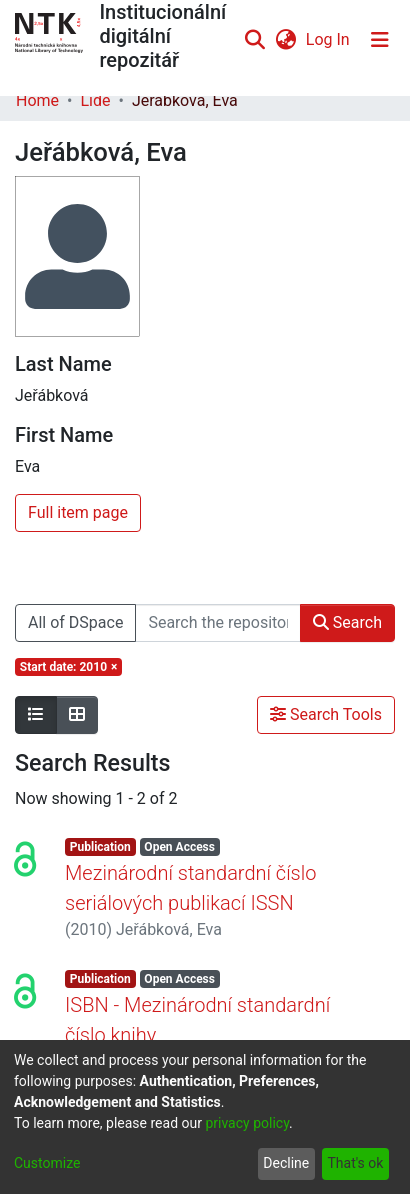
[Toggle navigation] (380, 40)
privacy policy (247, 1123)
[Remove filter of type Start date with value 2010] (68, 667)
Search (347, 622)
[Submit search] (255, 40)
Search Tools (326, 714)
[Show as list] (36, 715)
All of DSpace (75, 622)
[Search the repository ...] (217, 623)
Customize (47, 1163)
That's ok (355, 1163)
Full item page (78, 512)
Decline (286, 1163)
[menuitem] (285, 40)
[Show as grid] (77, 715)
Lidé (95, 100)
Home (37, 100)
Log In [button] (329, 39)
